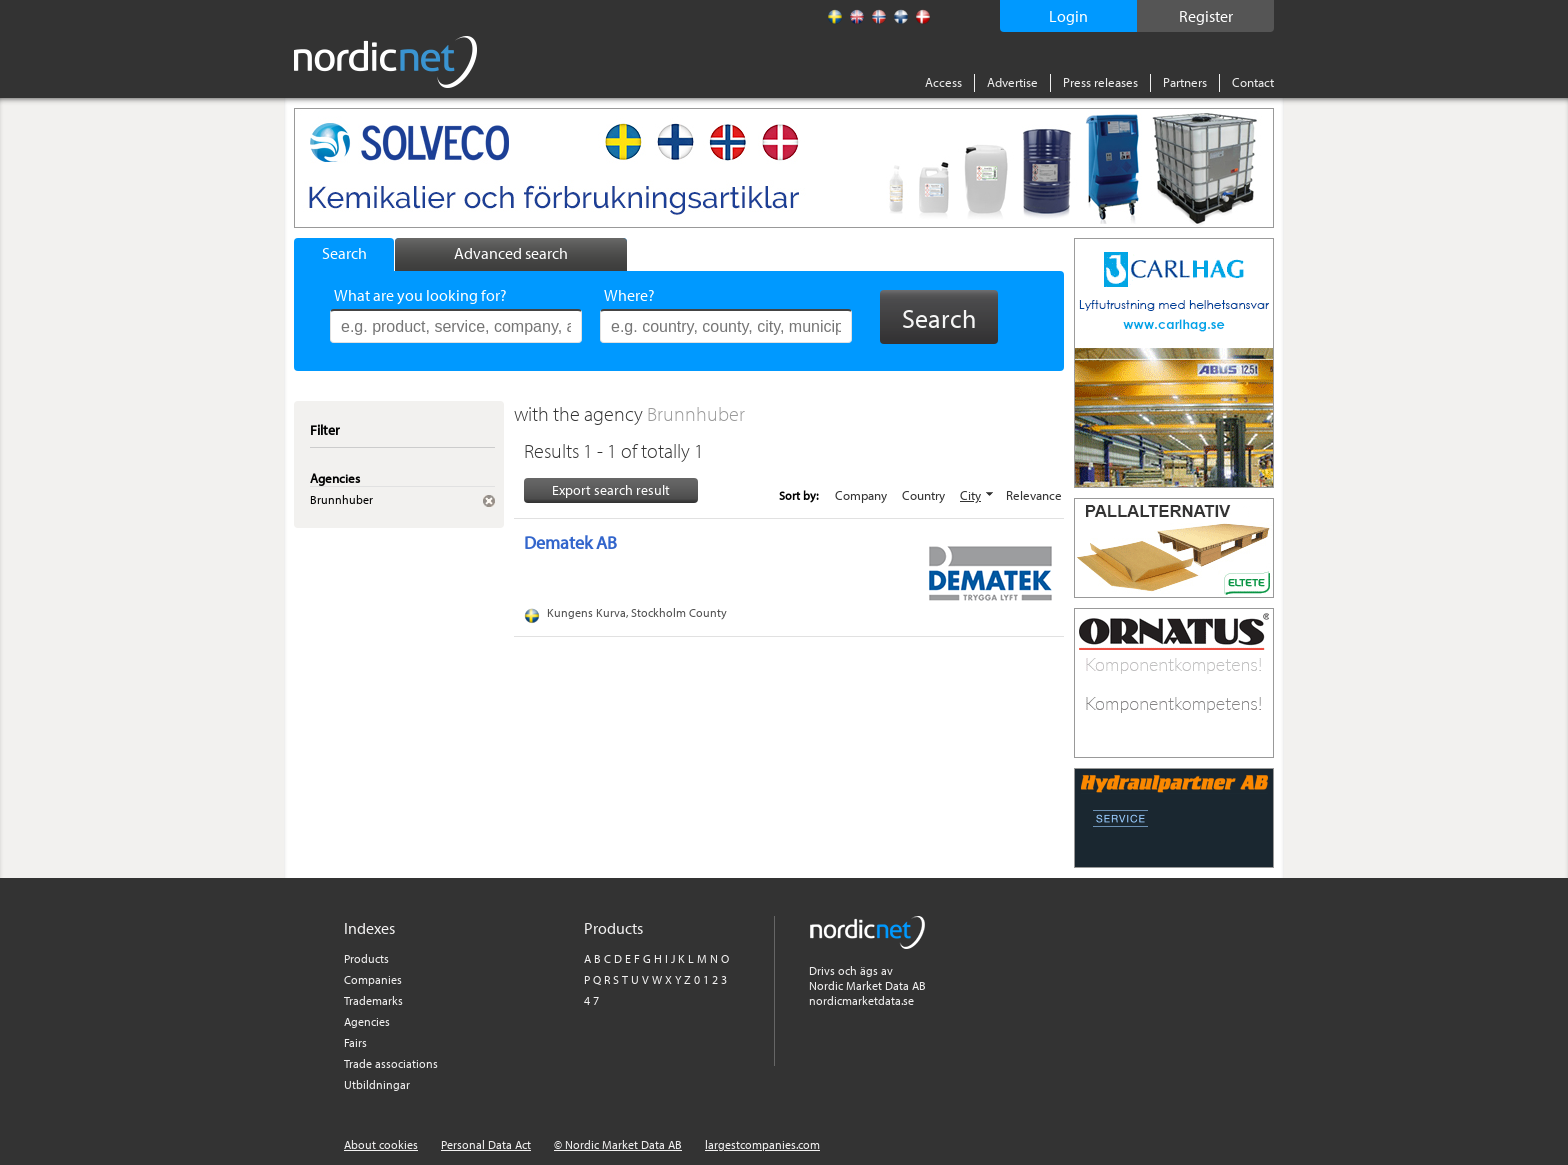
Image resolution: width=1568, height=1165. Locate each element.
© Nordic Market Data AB (618, 1144)
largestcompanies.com (762, 1144)
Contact (1253, 82)
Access (943, 82)
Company (861, 495)
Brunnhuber (696, 413)
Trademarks (373, 1000)
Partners (1185, 82)
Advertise (1012, 82)
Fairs (355, 1042)
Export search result (611, 490)
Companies (373, 979)
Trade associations (391, 1063)
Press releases (1100, 82)
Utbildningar (377, 1084)
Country (923, 495)
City (970, 495)
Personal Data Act (486, 1144)
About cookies (381, 1144)
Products (366, 958)
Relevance (1034, 495)
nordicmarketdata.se (861, 1000)
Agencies (367, 1021)
